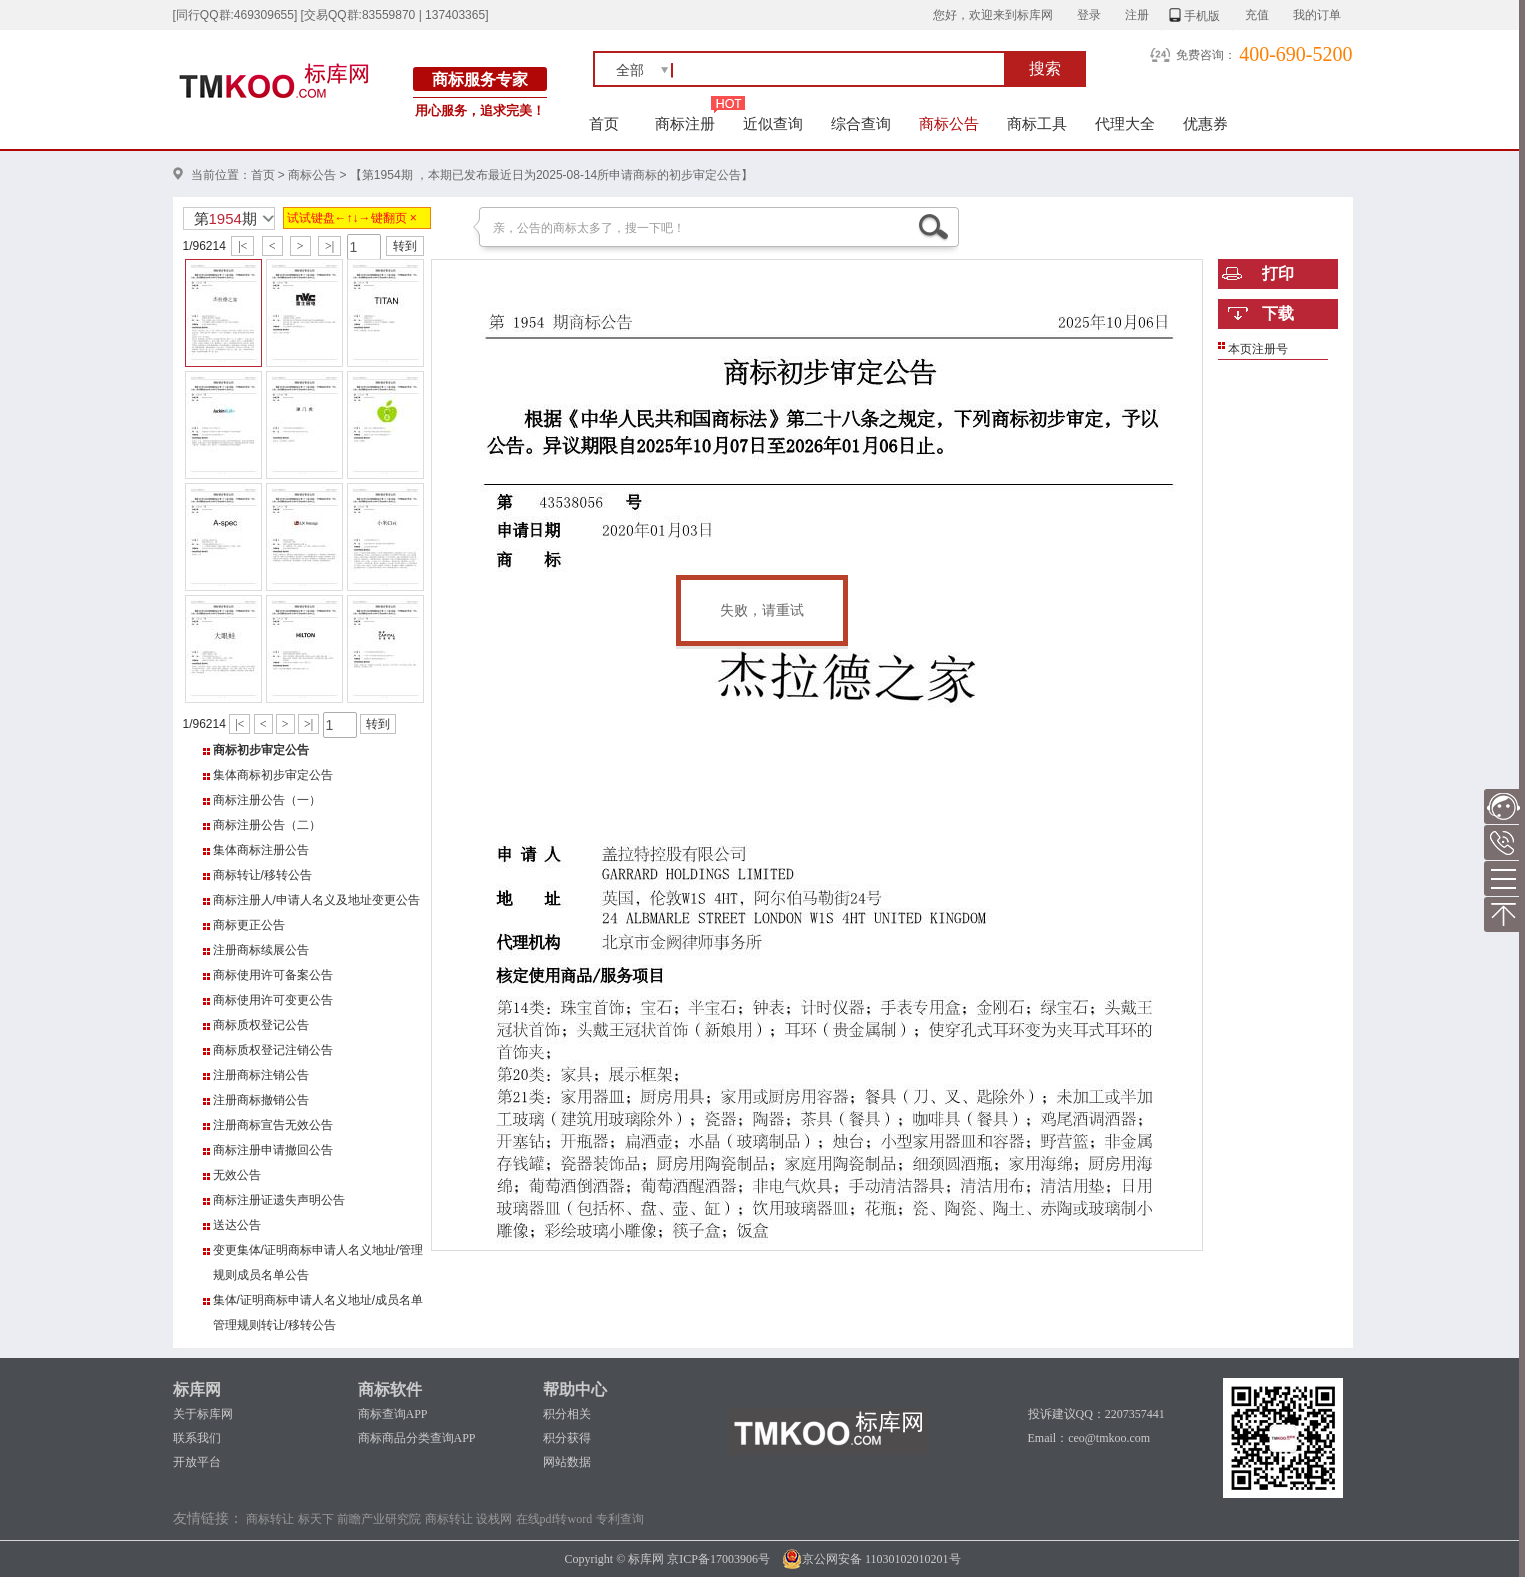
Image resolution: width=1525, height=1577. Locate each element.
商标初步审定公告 (261, 750)
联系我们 (197, 1438)
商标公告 (949, 123)
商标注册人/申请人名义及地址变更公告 (316, 900)
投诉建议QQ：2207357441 (1096, 1414)
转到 (405, 246)
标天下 (316, 1519)
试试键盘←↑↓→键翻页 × (352, 218)
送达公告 (237, 1225)
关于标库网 (203, 1414)
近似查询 (773, 123)
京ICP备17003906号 (718, 1559)
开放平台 (197, 1462)
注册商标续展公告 (261, 950)
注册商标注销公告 (261, 1075)
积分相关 (567, 1414)
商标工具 (1037, 123)
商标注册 (685, 123)
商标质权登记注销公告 (273, 1050)
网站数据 (567, 1462)
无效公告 (237, 1175)
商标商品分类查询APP (417, 1438)
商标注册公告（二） (267, 825)
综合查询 (861, 123)
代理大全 (1125, 123)
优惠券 (1205, 123)
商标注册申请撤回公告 (273, 1150)
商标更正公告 (249, 925)
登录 (1089, 15)
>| (329, 246)
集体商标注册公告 (261, 850)
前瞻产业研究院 (379, 1519)
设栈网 (494, 1519)
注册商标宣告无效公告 (273, 1125)
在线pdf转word (554, 1519)
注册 (1137, 15)
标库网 (197, 1389)
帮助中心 (575, 1389)
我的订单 (1317, 15)
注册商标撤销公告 (261, 1100)
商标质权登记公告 (261, 1025)
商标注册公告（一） (267, 800)
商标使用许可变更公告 (273, 1000)
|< (242, 246)
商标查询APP (393, 1414)
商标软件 (390, 1389)
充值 (1257, 15)
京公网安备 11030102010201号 (871, 1559)
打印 (1278, 273)
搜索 (1045, 68)
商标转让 (270, 1519)
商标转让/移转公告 (262, 875)
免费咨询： (1206, 55)
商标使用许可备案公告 (273, 975)
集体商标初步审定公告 (273, 775)
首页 (604, 123)
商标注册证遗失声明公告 (279, 1200)
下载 (1278, 313)
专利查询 (620, 1519)
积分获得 (567, 1438)
